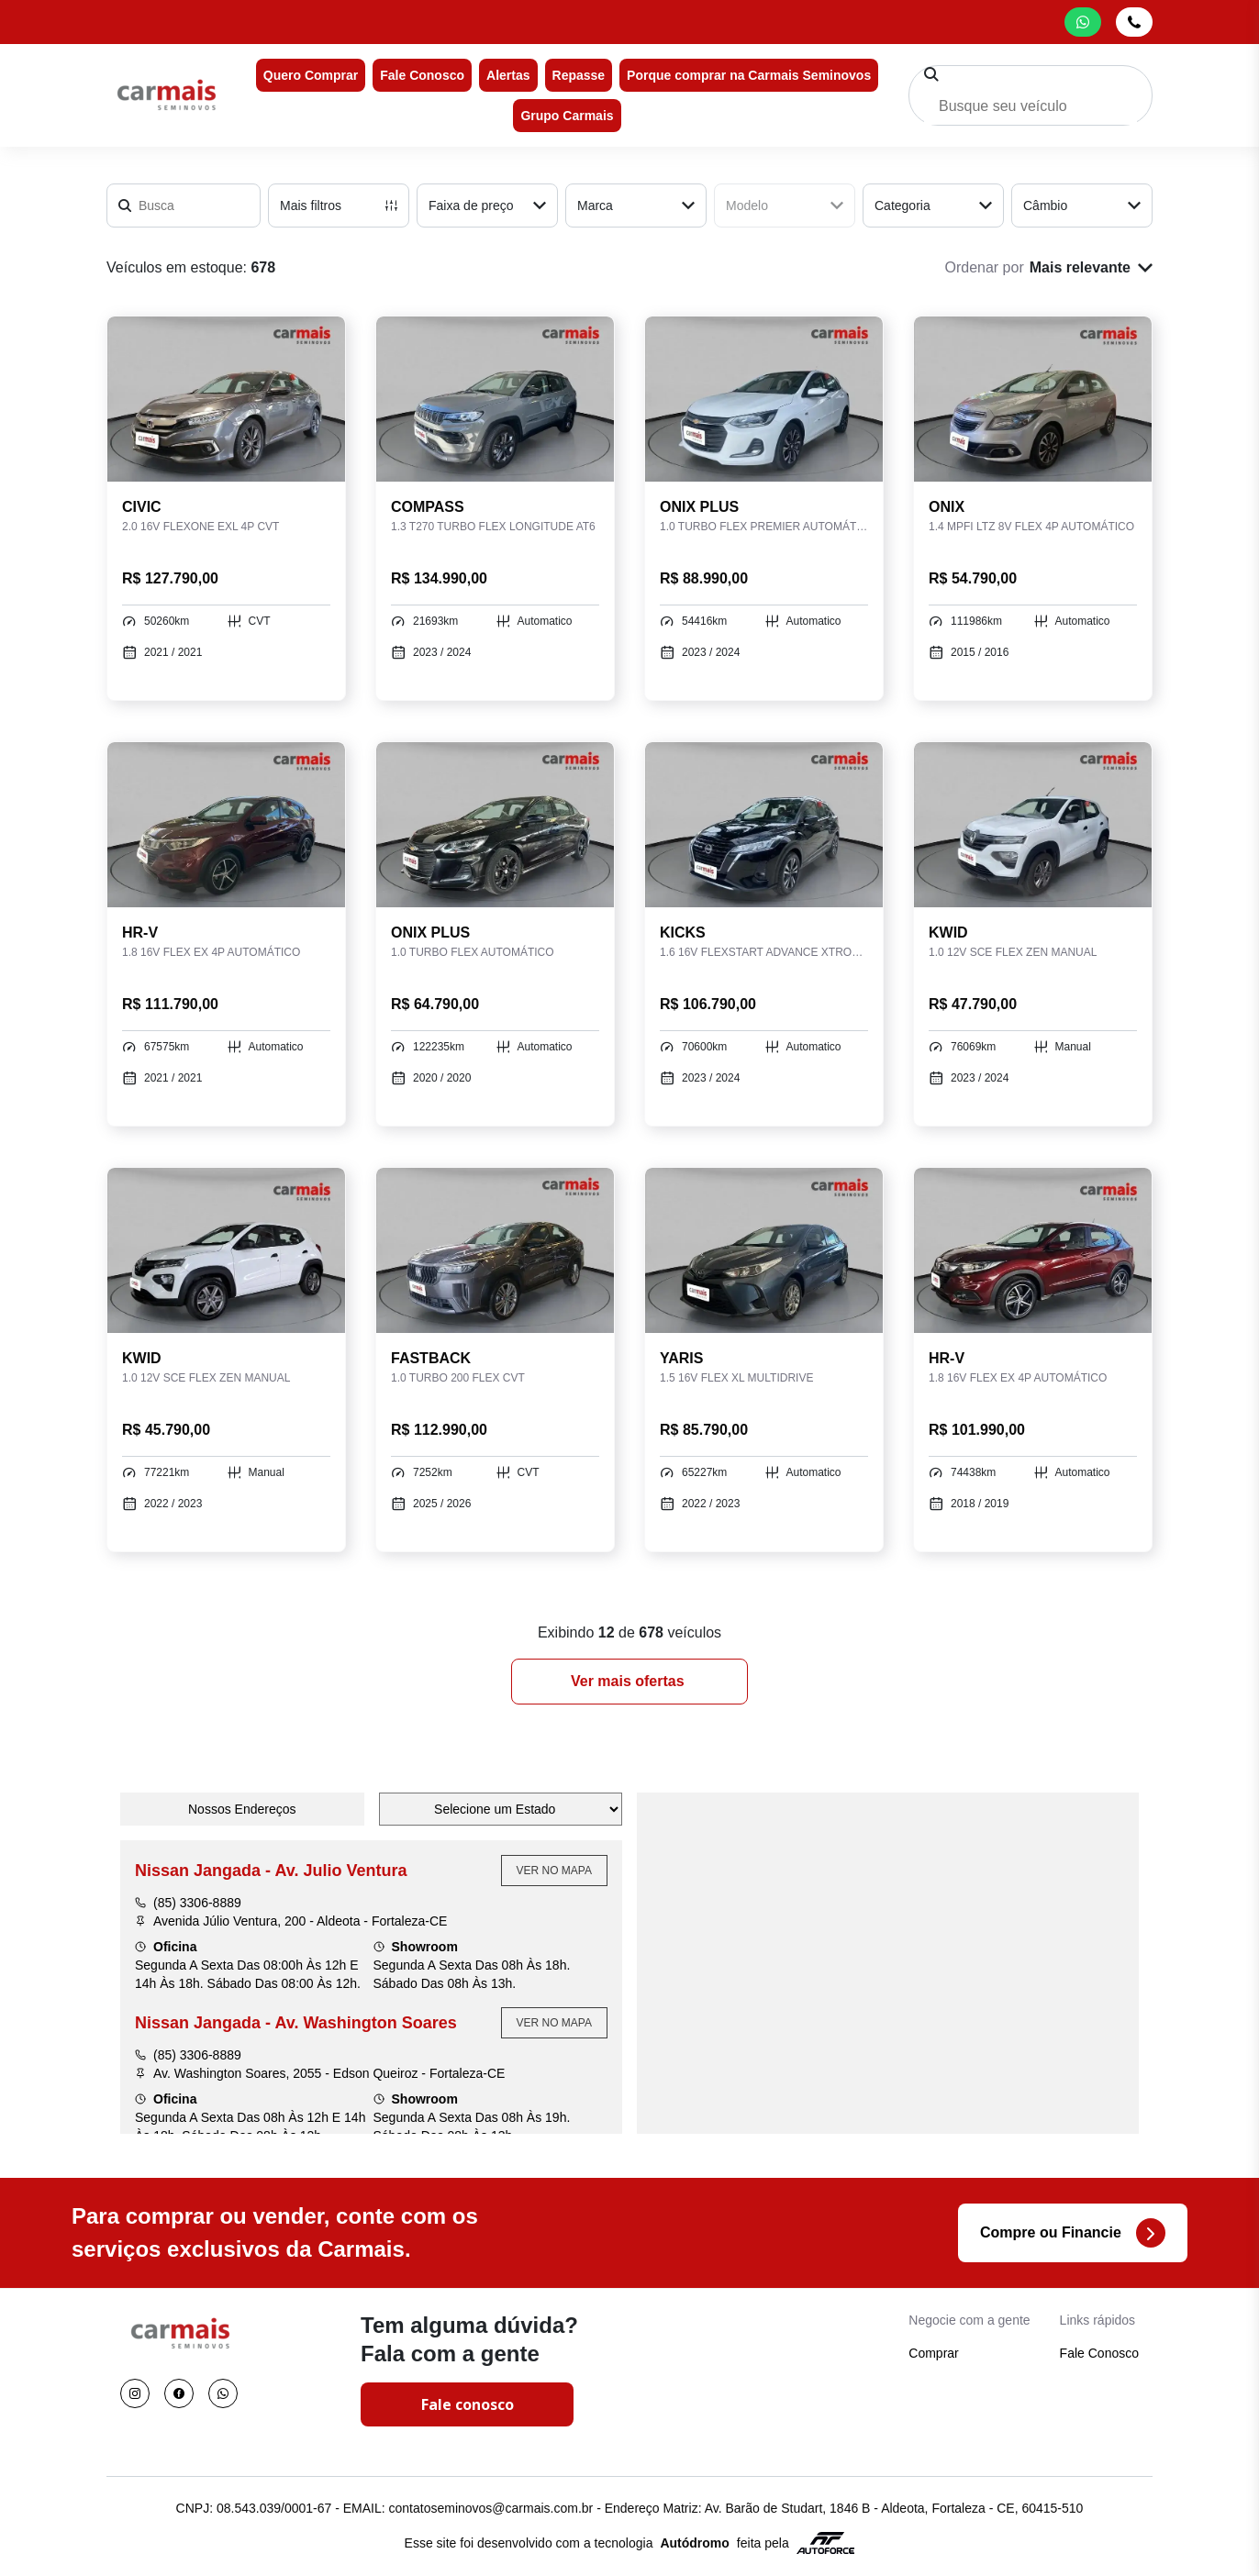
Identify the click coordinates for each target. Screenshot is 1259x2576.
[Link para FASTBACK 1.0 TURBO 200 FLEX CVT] (495, 1250)
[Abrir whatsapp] (1082, 22)
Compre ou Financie (1072, 2233)
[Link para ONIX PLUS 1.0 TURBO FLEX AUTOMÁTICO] (495, 824)
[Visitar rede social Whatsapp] (223, 2393)
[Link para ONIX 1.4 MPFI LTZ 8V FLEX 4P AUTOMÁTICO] (1033, 399)
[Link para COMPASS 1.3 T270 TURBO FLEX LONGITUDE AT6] (495, 399)
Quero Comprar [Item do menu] (310, 75)
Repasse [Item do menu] (579, 75)
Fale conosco (467, 2404)
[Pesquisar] (931, 74)
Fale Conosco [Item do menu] (422, 75)
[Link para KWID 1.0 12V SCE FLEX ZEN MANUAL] (1033, 824)
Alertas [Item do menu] (507, 75)
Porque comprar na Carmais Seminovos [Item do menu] (749, 75)
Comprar (933, 2353)
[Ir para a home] (166, 95)
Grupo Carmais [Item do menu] (566, 115)
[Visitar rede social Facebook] (179, 2393)
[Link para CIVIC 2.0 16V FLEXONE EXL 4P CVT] (226, 399)
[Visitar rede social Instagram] (135, 2393)
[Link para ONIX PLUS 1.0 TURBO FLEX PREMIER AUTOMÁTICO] (764, 399)
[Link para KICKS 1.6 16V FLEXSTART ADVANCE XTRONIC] (764, 824)
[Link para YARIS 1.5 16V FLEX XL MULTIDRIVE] (764, 1250)
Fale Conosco (1099, 2353)
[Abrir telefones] (1134, 22)
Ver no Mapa (554, 1870)
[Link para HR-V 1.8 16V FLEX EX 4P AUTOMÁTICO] (226, 824)
